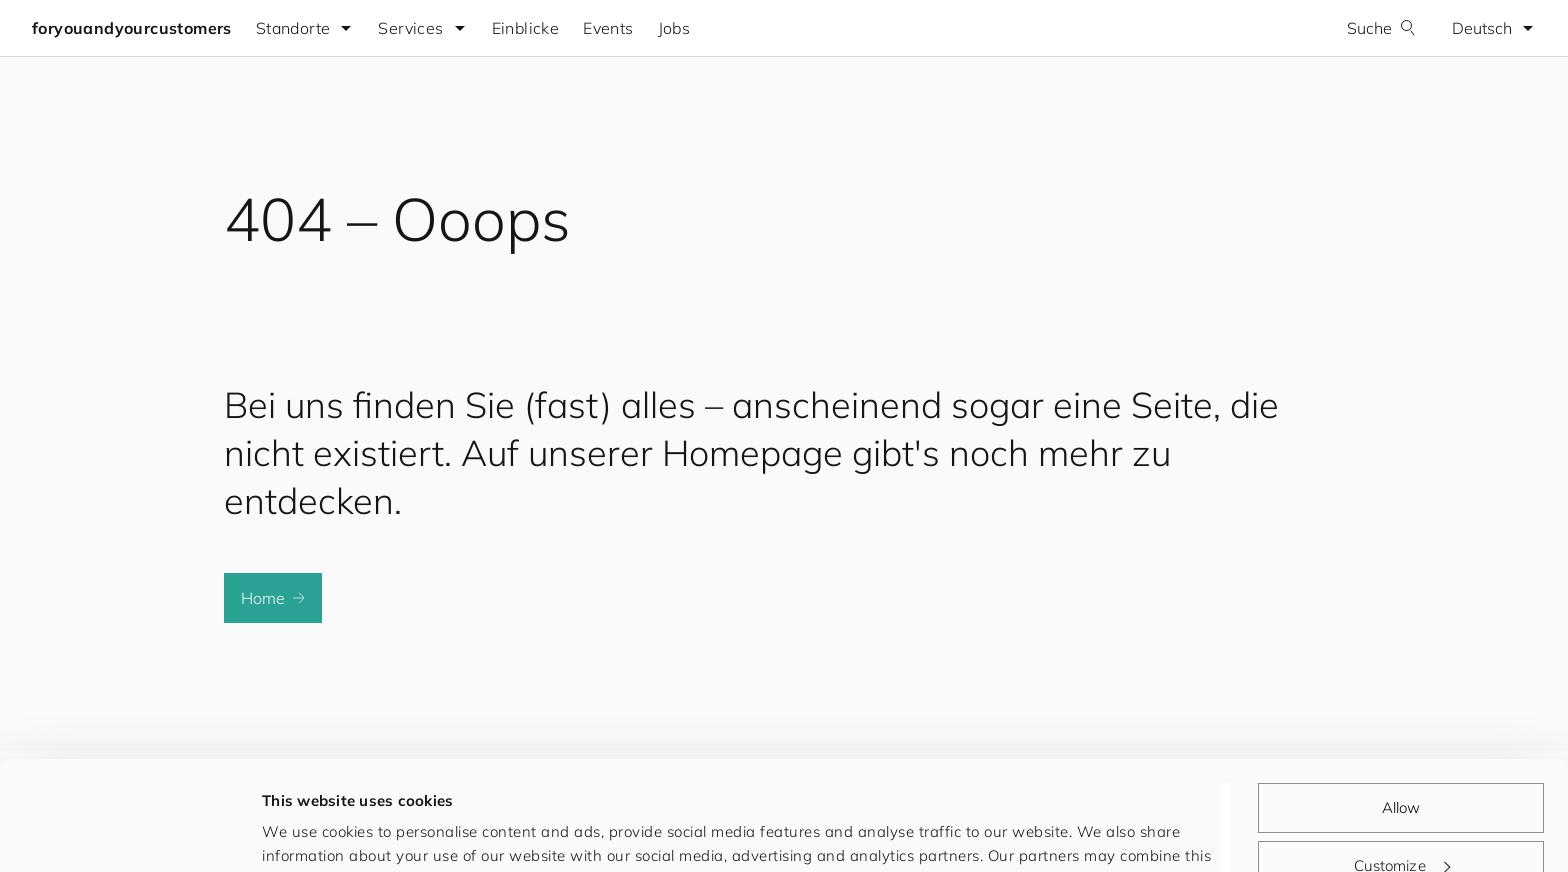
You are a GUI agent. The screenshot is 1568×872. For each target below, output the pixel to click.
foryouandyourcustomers (132, 28)
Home (273, 598)
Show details (309, 832)
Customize (1402, 762)
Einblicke (526, 28)
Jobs (674, 28)
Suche (1381, 28)
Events (608, 28)
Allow (1401, 705)
